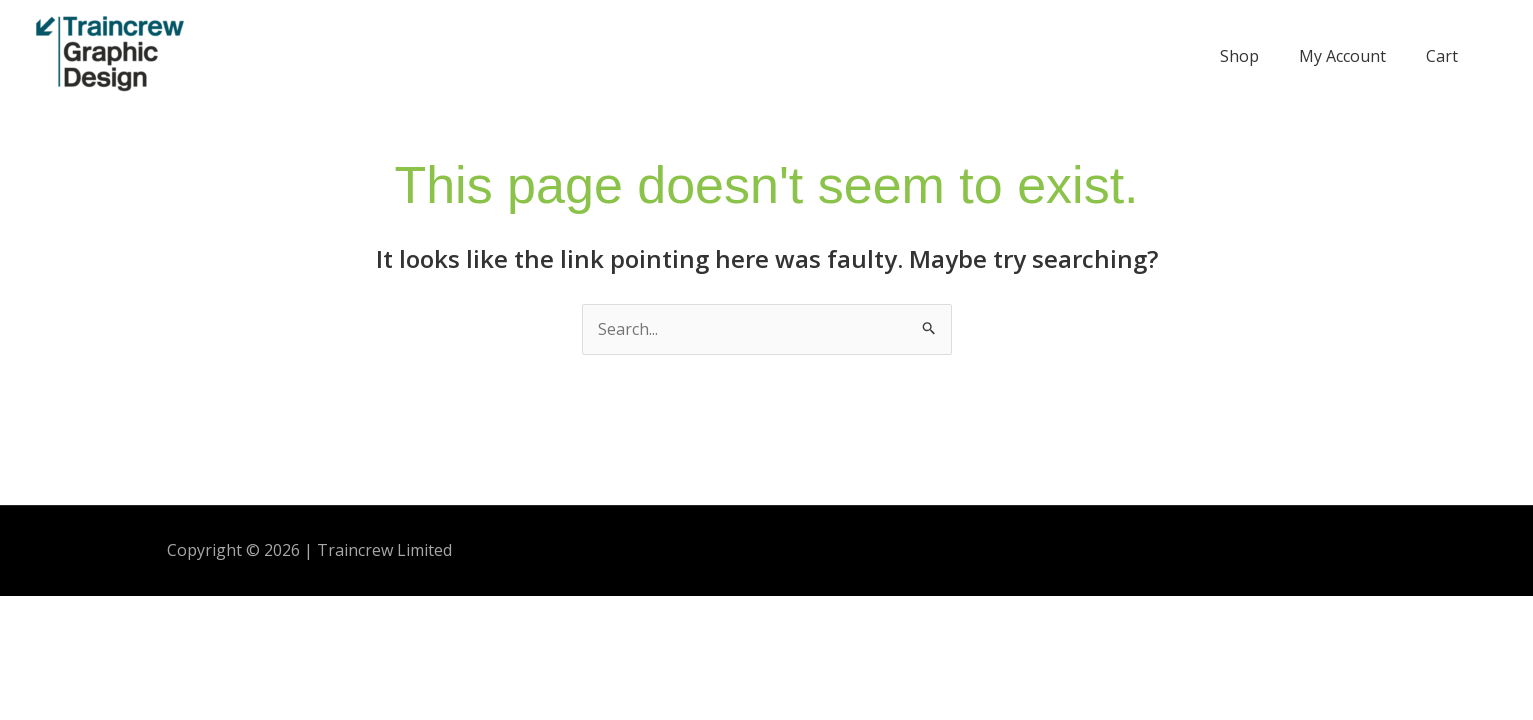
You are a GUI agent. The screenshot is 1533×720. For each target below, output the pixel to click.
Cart (1442, 56)
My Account (1342, 56)
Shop (1239, 56)
